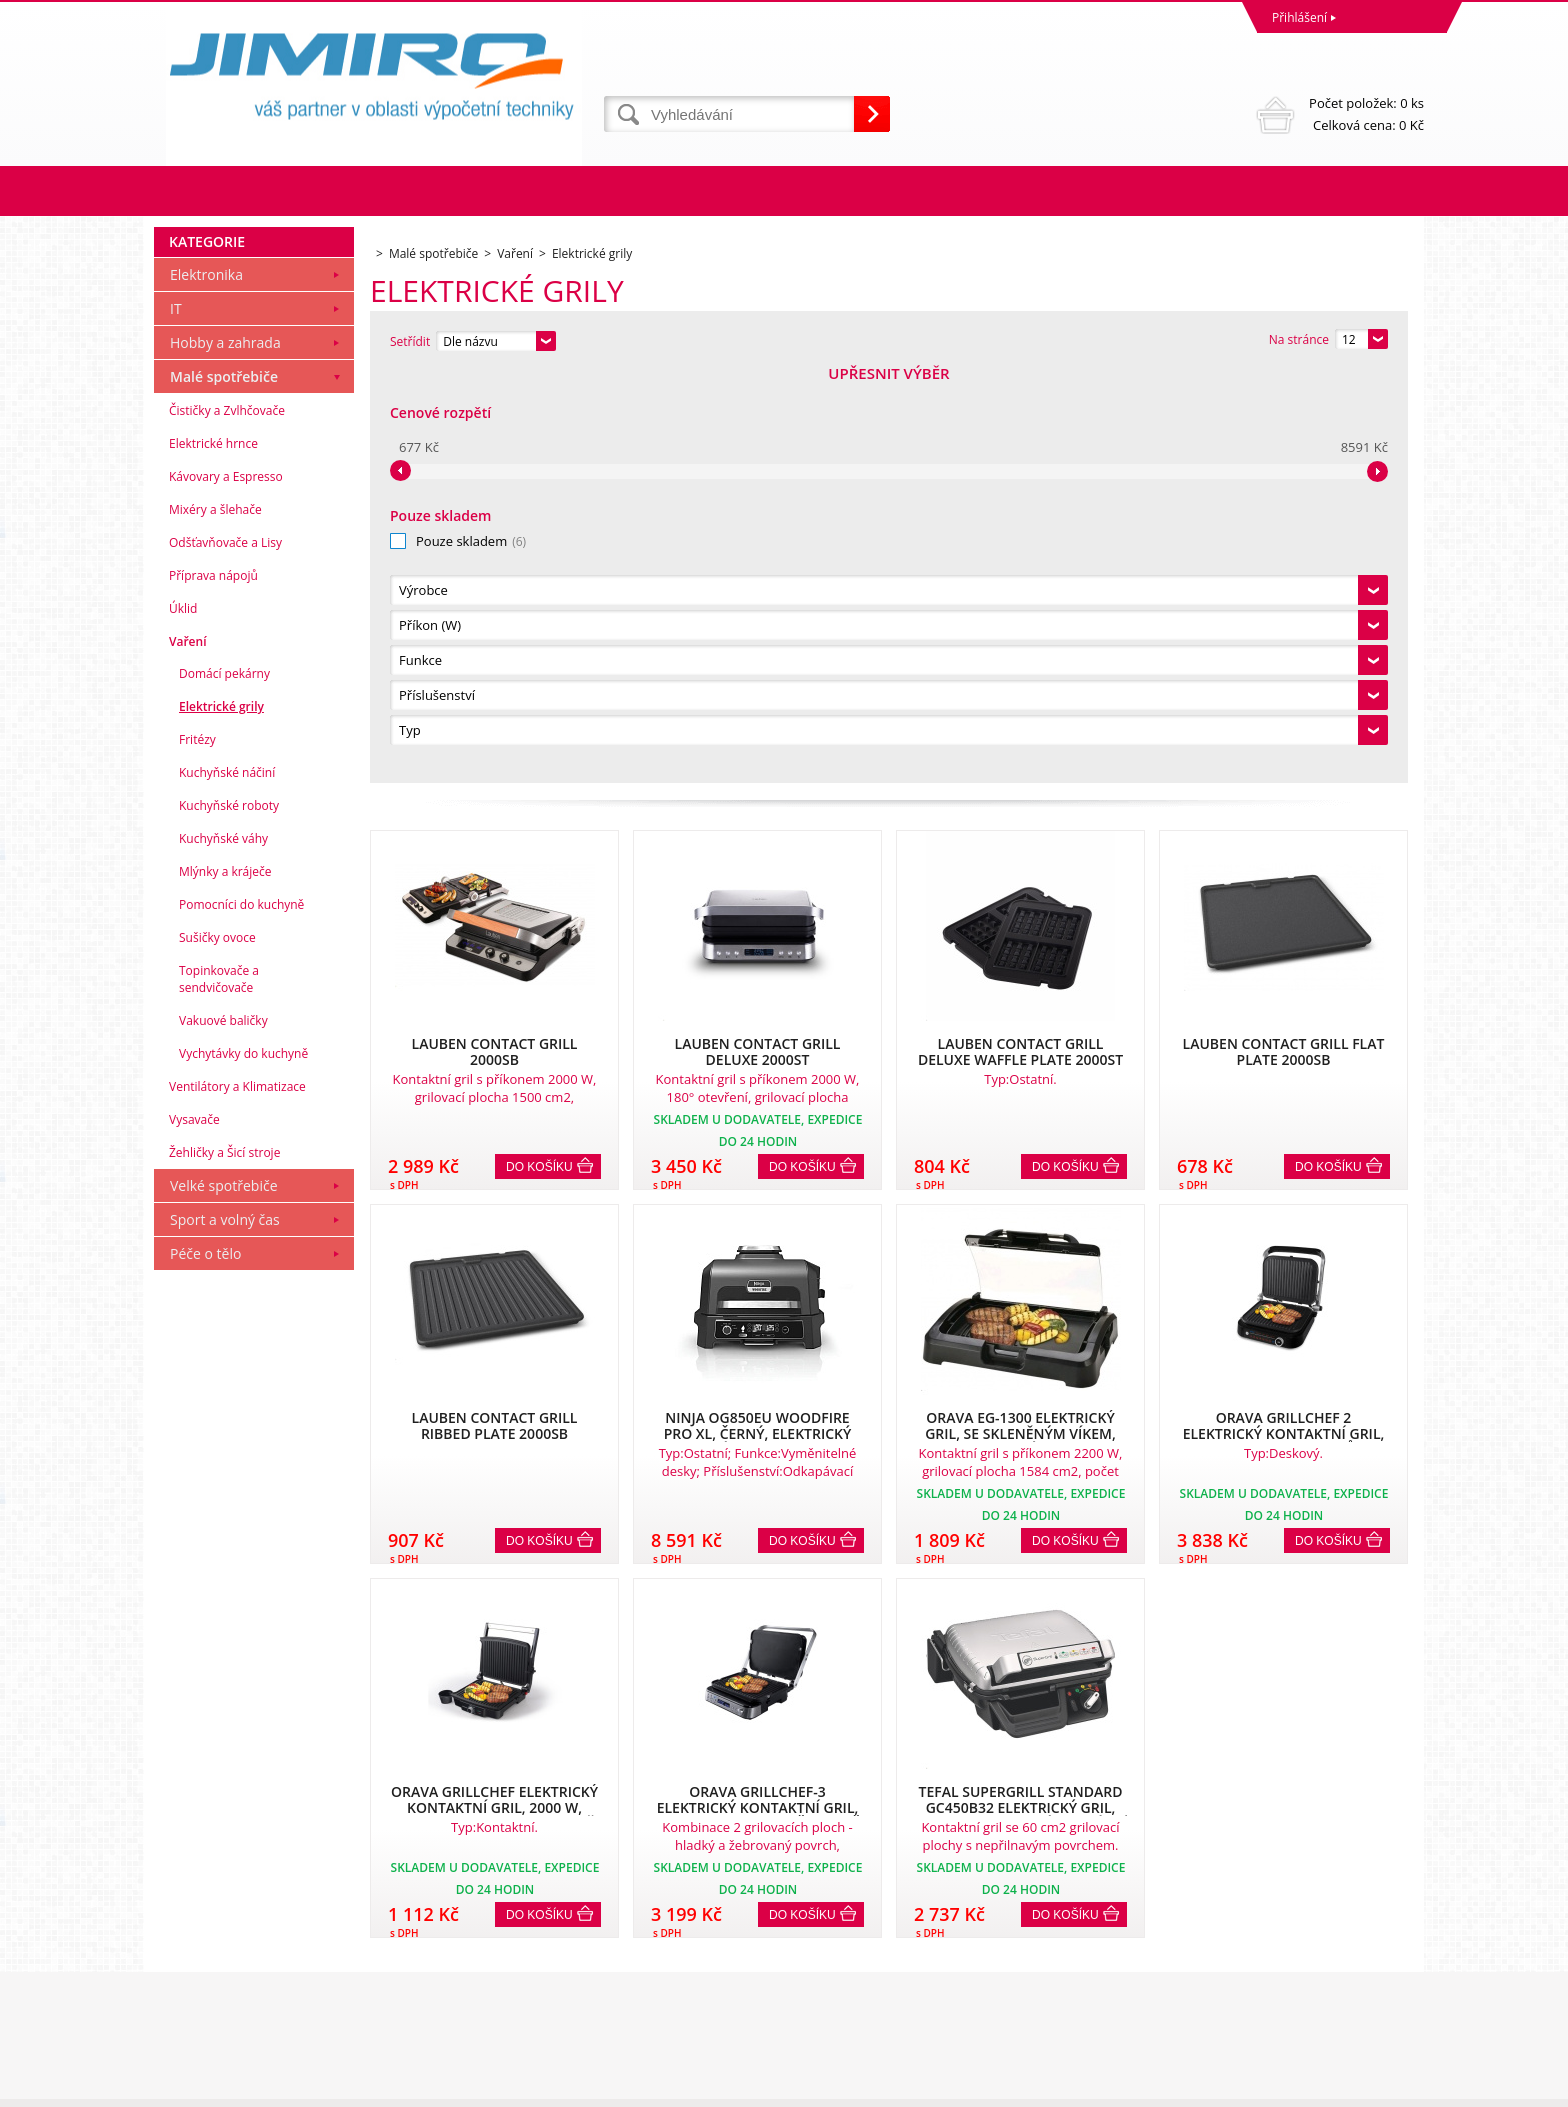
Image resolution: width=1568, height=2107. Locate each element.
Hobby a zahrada (225, 754)
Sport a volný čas (225, 1631)
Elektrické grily (221, 1118)
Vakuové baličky (223, 1432)
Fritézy (197, 1151)
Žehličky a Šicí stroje (224, 1564)
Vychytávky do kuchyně (243, 1465)
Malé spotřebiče (224, 788)
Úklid (183, 1020)
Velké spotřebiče (224, 1597)
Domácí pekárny (224, 1085)
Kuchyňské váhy (223, 1250)
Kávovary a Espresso (226, 888)
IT (176, 720)
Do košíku (539, 755)
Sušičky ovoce (217, 1349)
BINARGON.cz (1385, 2086)
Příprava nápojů (213, 987)
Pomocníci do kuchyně (241, 1316)
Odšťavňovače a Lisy (225, 954)
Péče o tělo (205, 1665)
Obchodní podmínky (216, 1920)
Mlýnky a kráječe (225, 1283)
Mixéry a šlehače (215, 921)
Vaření (188, 1053)
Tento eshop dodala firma (1272, 2086)
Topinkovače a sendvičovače (219, 1391)
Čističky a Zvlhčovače (227, 822)
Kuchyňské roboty (229, 1217)
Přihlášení (1299, 17)
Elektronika (206, 686)
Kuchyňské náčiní (227, 1184)
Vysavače (194, 1531)
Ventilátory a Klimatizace (237, 1498)
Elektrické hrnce (213, 855)
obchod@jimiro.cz (839, 2008)
